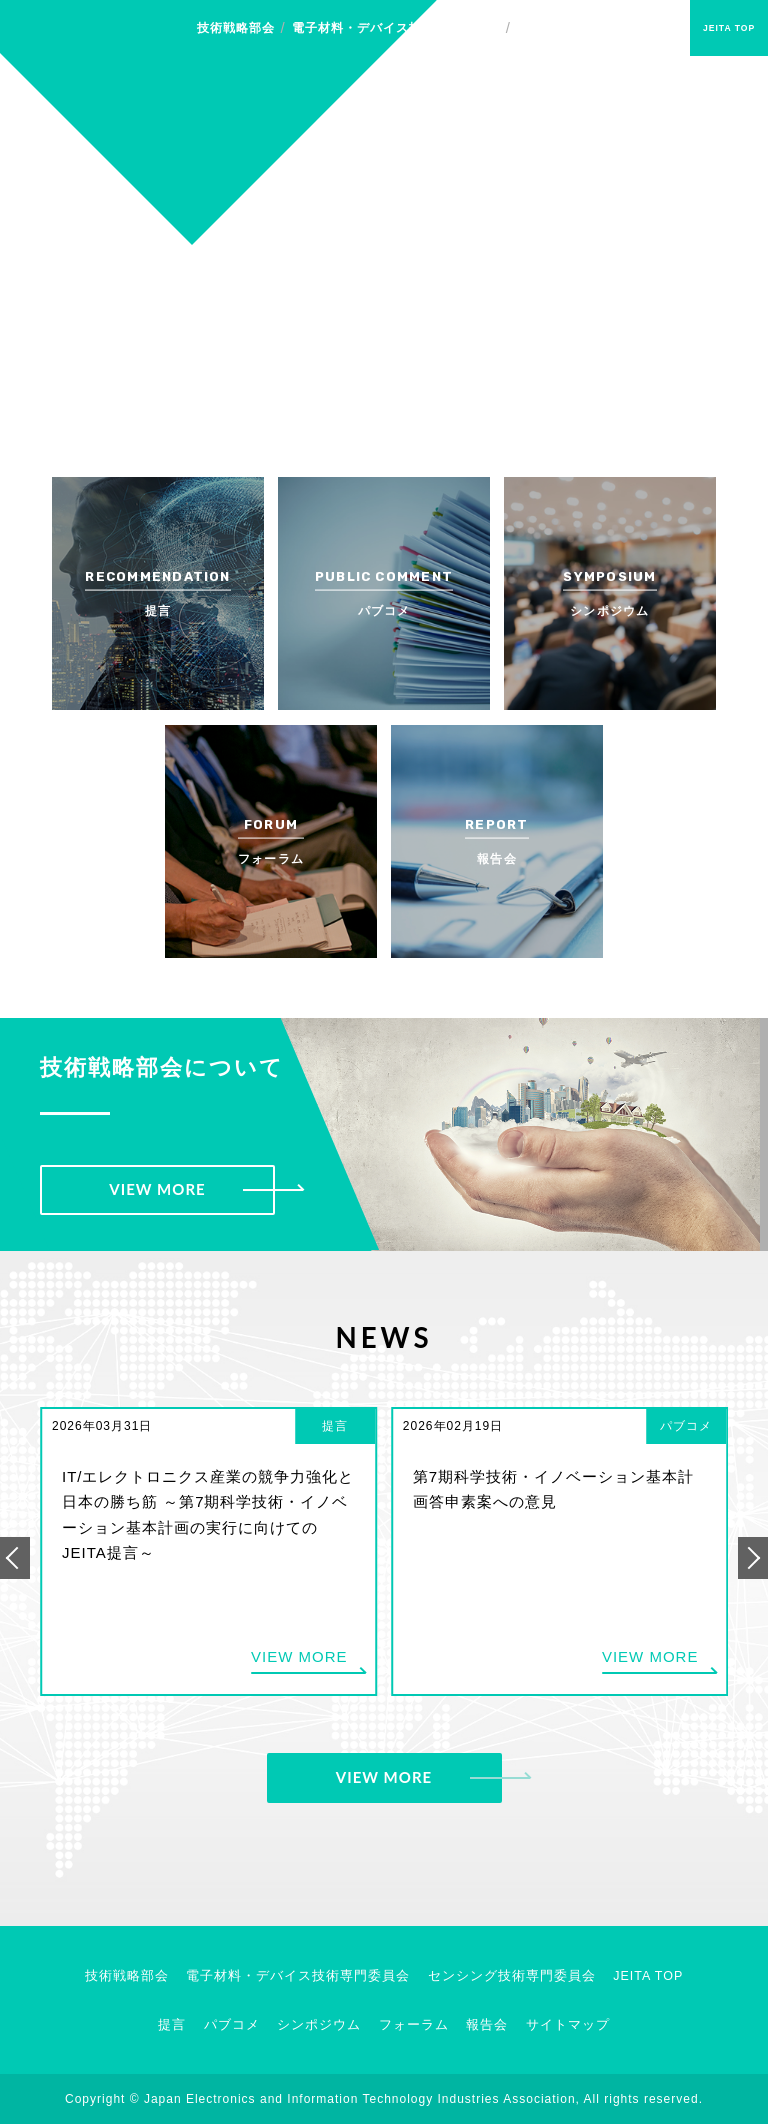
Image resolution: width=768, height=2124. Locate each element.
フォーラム (414, 2025)
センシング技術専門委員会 (595, 28)
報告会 (487, 2025)
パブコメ (232, 2025)
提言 (172, 2025)
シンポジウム (319, 2025)
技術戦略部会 (236, 28)
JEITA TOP (729, 28)
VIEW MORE (157, 1189)
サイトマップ (568, 2025)
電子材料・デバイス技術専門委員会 (396, 28)
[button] (15, 1558)
